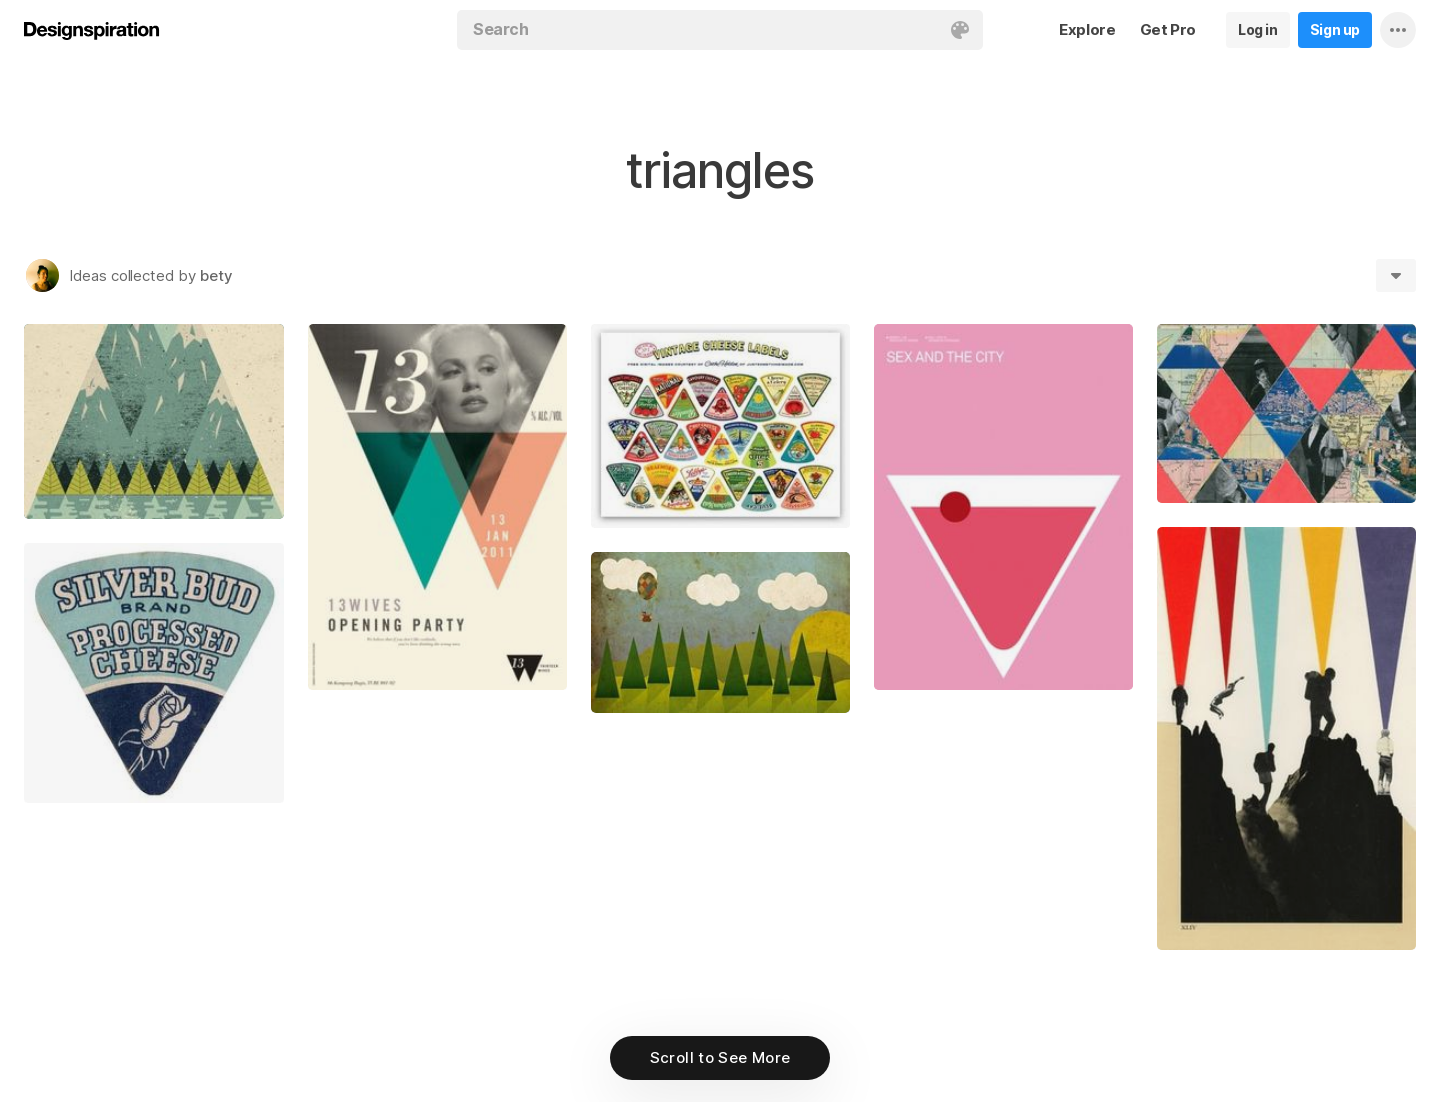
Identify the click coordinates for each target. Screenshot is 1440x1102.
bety (216, 275)
